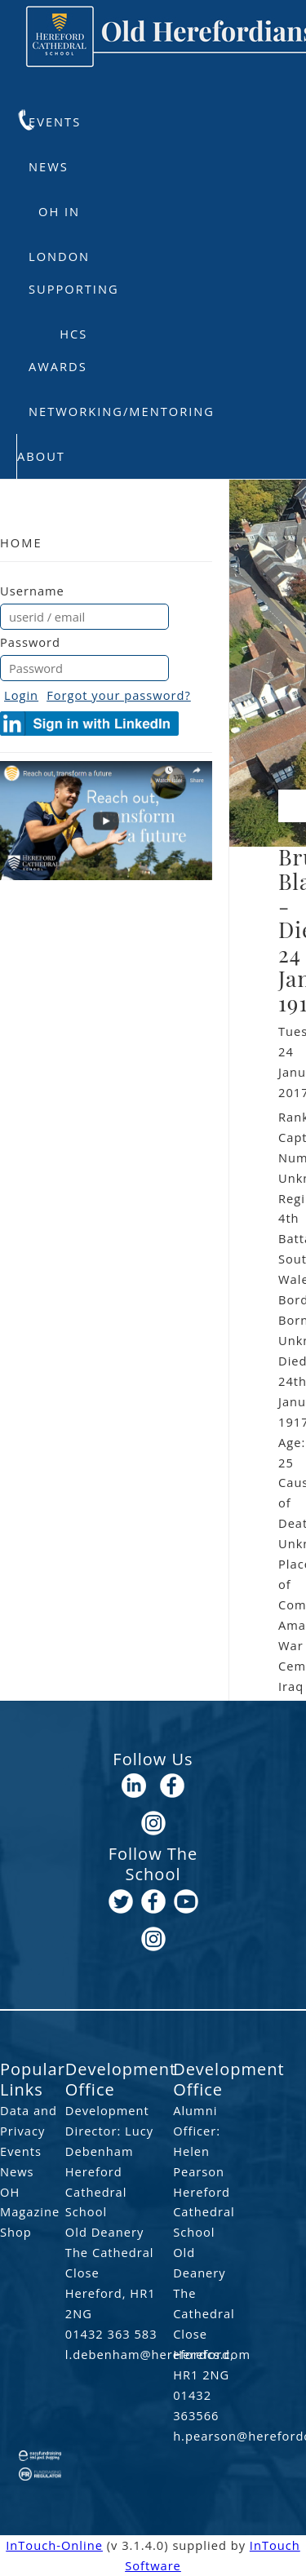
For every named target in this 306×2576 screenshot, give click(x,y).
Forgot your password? (119, 695)
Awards (58, 366)
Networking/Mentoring (122, 411)
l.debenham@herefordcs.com (117, 2354)
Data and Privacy (28, 2120)
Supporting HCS (74, 296)
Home (21, 542)
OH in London (59, 218)
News (49, 166)
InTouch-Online (54, 2545)
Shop (16, 2232)
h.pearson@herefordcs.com (209, 2436)
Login (21, 695)
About (41, 456)
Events (55, 121)
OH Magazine (30, 2202)
